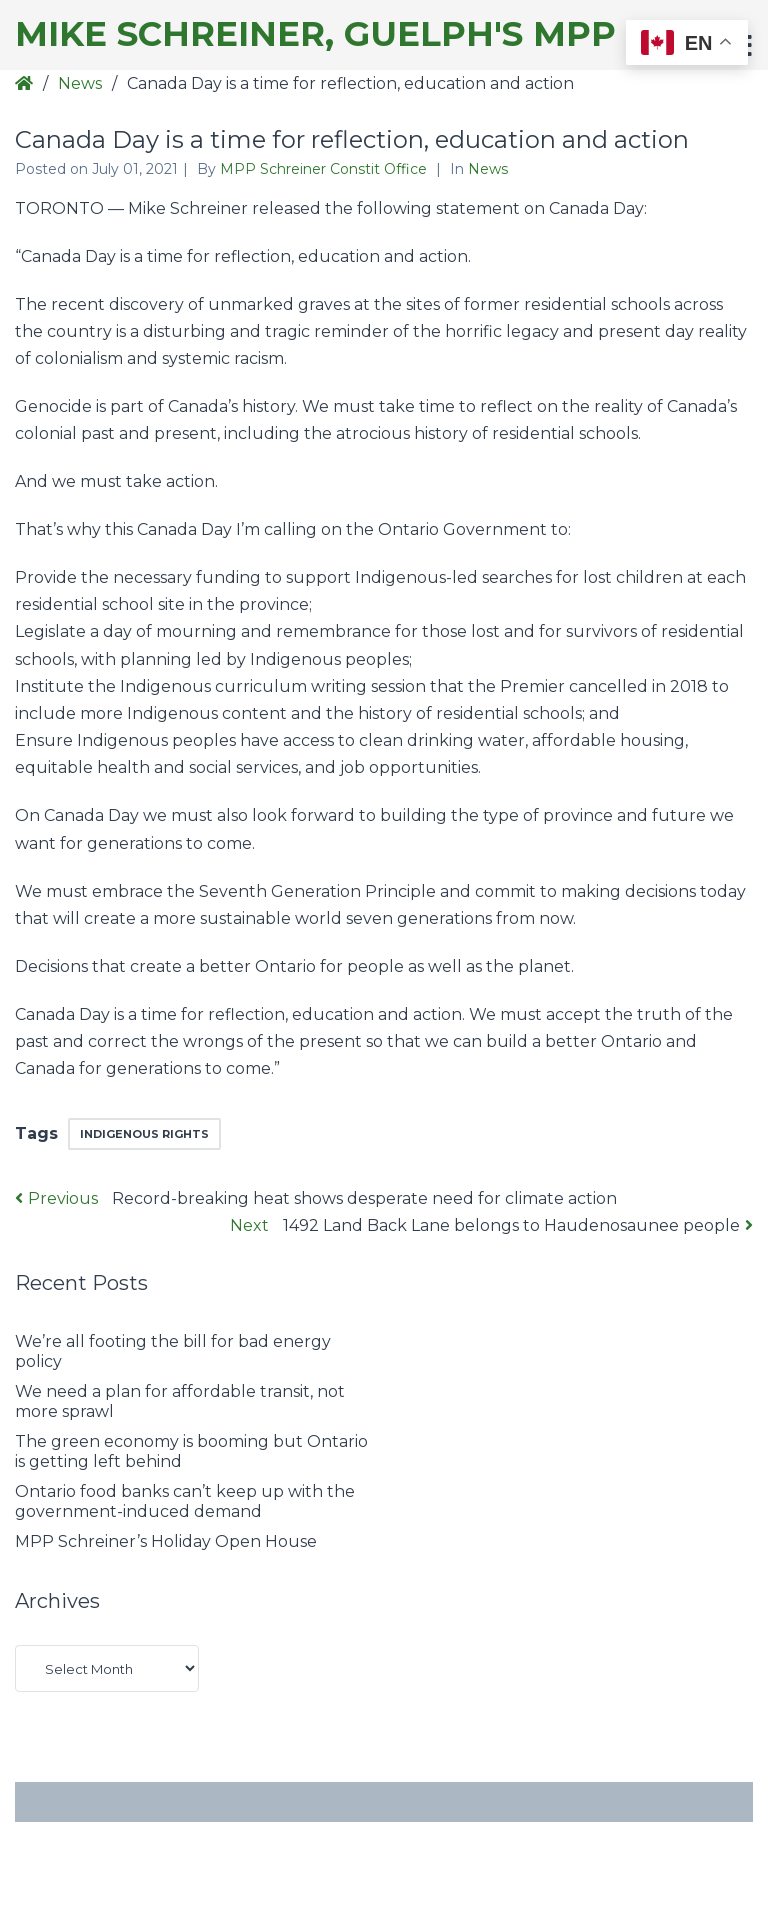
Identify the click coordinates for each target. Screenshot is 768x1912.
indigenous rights (144, 1134)
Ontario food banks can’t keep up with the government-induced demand (185, 1501)
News (80, 83)
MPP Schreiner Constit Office (325, 169)
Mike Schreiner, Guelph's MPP (315, 34)
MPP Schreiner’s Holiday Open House (166, 1541)
